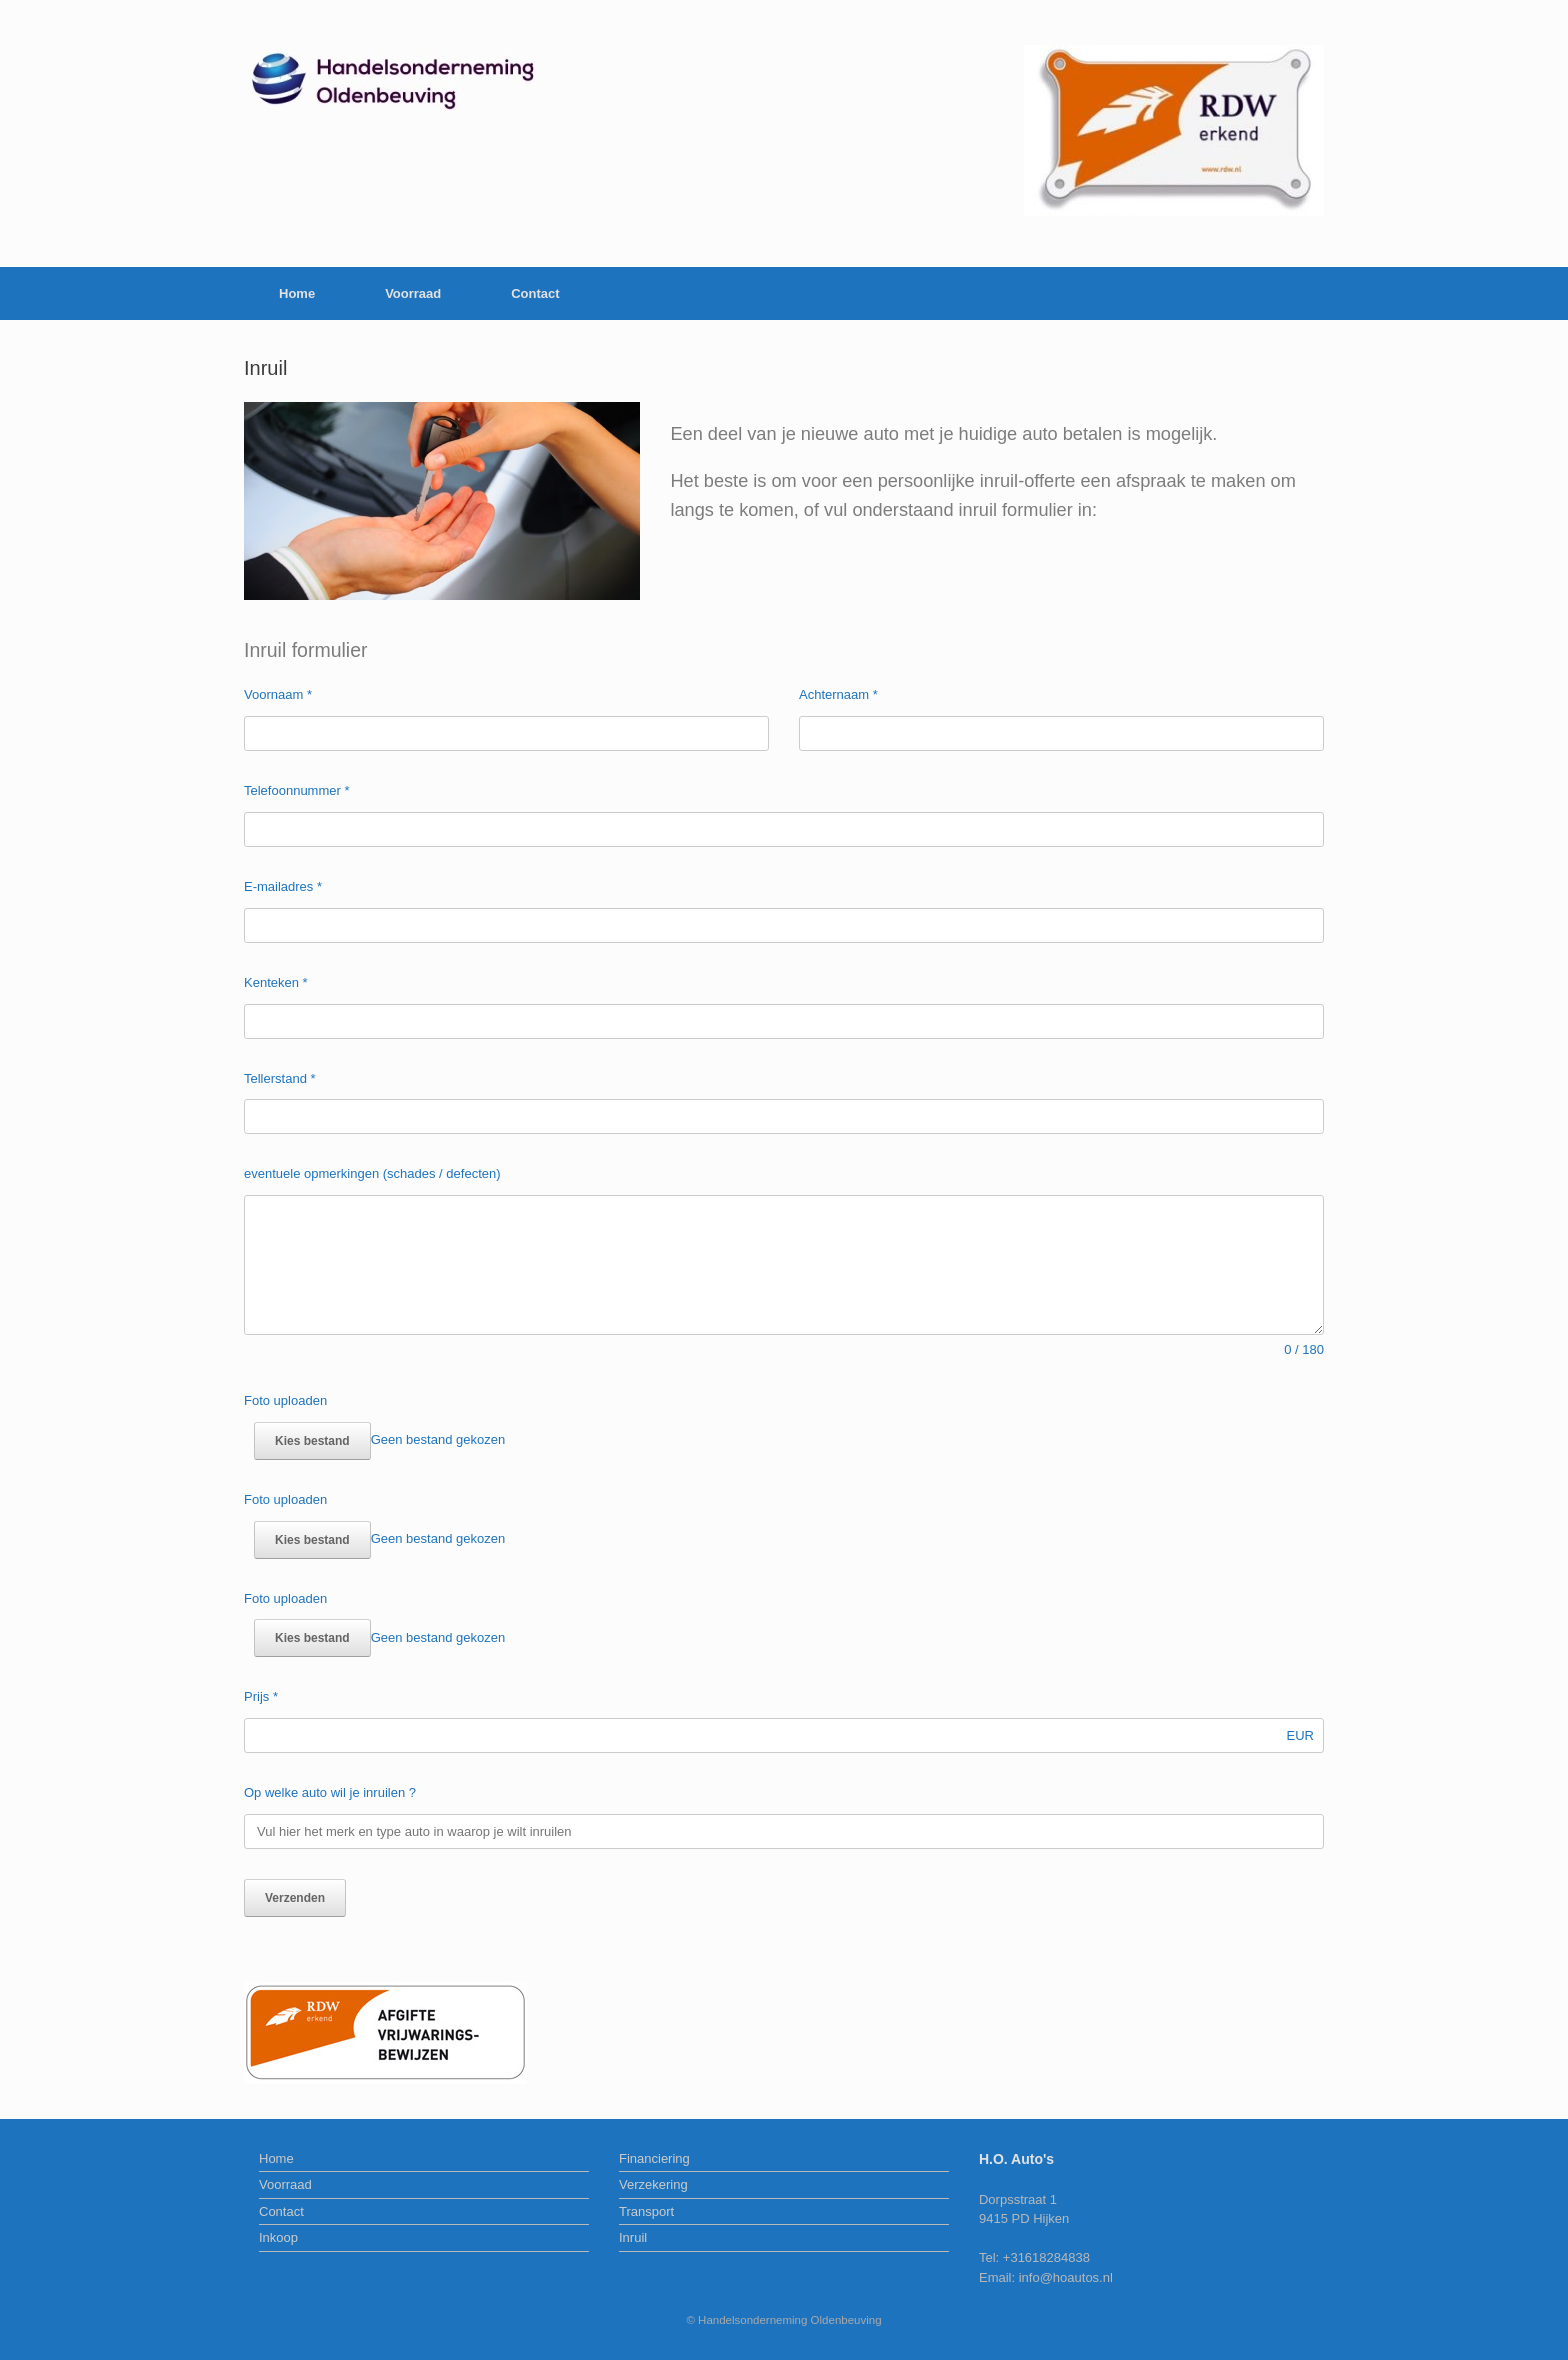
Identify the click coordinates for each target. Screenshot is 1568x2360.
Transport (646, 2211)
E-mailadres (283, 886)
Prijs (261, 1696)
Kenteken (276, 982)
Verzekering (653, 2184)
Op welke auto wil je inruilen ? (330, 1792)
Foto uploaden (285, 1400)
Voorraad (413, 293)
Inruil (633, 2237)
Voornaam (278, 694)
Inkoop (278, 2237)
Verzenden (295, 1898)
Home (297, 293)
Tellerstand (280, 1078)
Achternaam (838, 694)
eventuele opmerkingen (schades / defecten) (372, 1173)
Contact (535, 293)
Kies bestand (312, 1441)
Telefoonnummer (297, 790)
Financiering (654, 2158)
